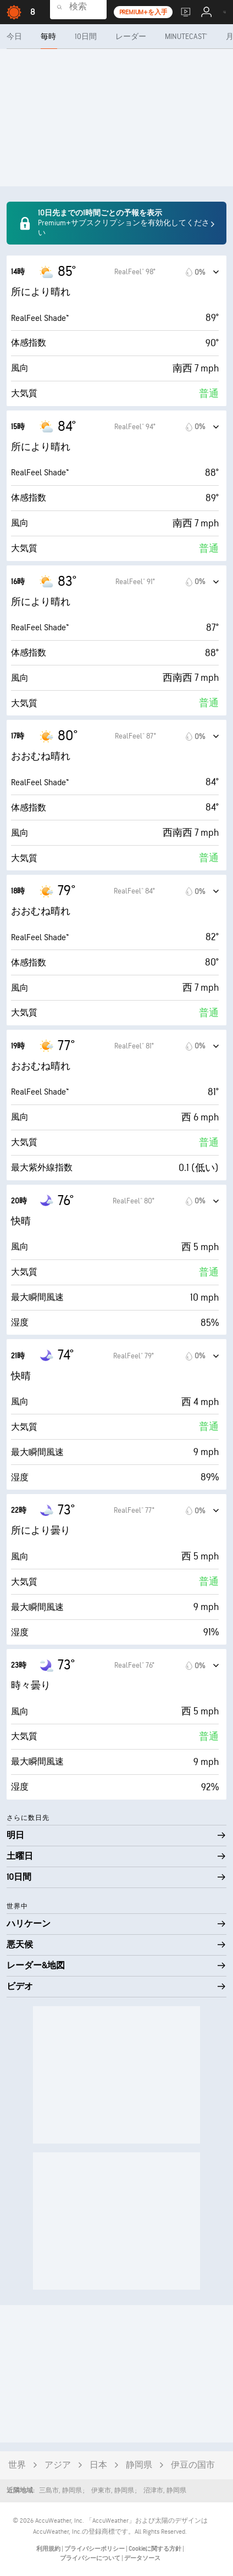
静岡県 (139, 2465)
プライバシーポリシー (95, 2548)
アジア (58, 2465)
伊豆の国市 (193, 2465)
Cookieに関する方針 (155, 2548)
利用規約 (49, 2548)
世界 (17, 2465)
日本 (98, 2465)
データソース (142, 2558)
